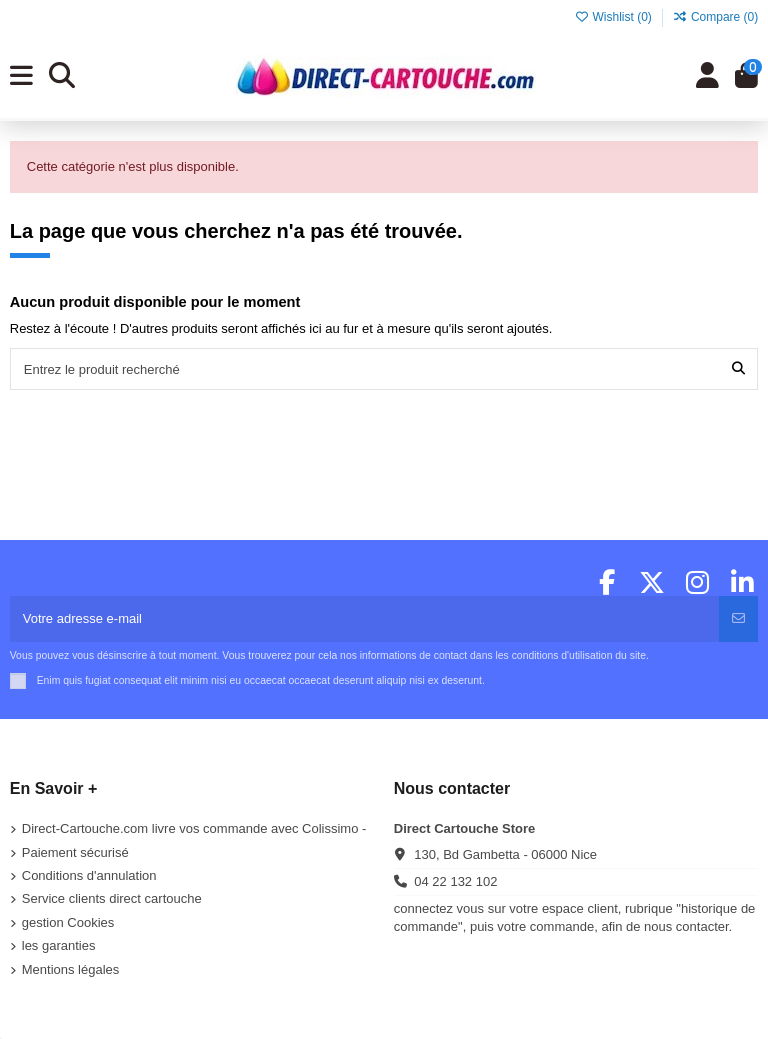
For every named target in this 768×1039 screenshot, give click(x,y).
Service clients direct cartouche (112, 898)
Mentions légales (71, 969)
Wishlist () (614, 17)
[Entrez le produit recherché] (738, 369)
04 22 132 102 (455, 881)
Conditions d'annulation (89, 875)
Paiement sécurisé (75, 852)
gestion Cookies (68, 922)
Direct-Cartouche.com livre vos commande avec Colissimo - (194, 828)
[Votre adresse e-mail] (365, 619)
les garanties (59, 945)
